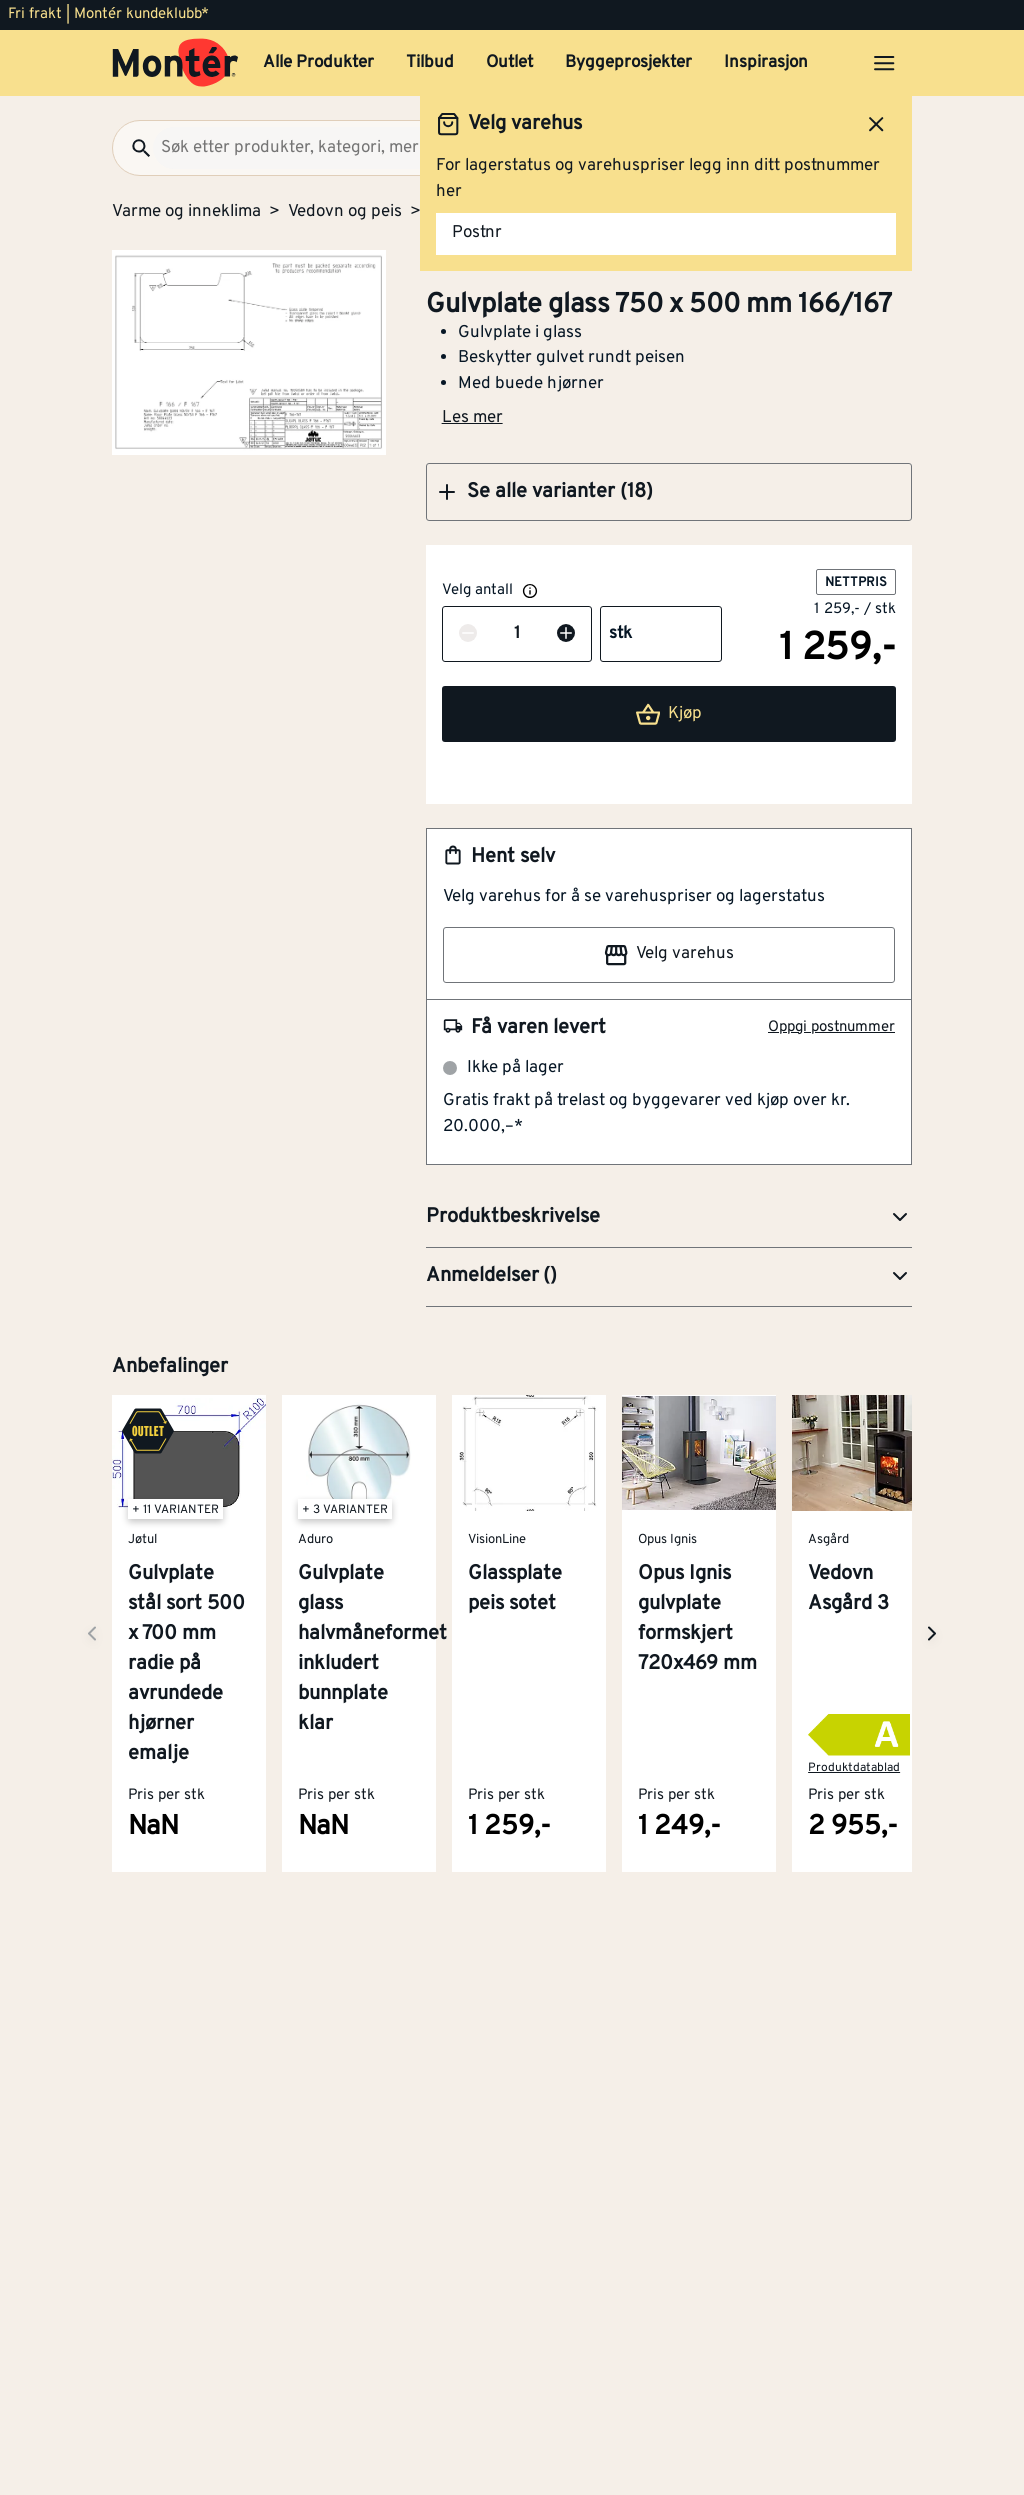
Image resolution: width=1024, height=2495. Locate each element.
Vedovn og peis (345, 212)
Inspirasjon (766, 63)
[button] (669, 492)
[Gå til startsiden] (175, 63)
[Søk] (133, 148)
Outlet (509, 63)
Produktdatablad (854, 1768)
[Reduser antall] (468, 635)
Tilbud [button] (430, 63)
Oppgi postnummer (831, 1027)
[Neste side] (92, 1633)
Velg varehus (669, 955)
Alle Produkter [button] (318, 63)
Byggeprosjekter (628, 63)
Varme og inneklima (186, 212)
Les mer (472, 418)
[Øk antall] (566, 635)
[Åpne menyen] (884, 63)
